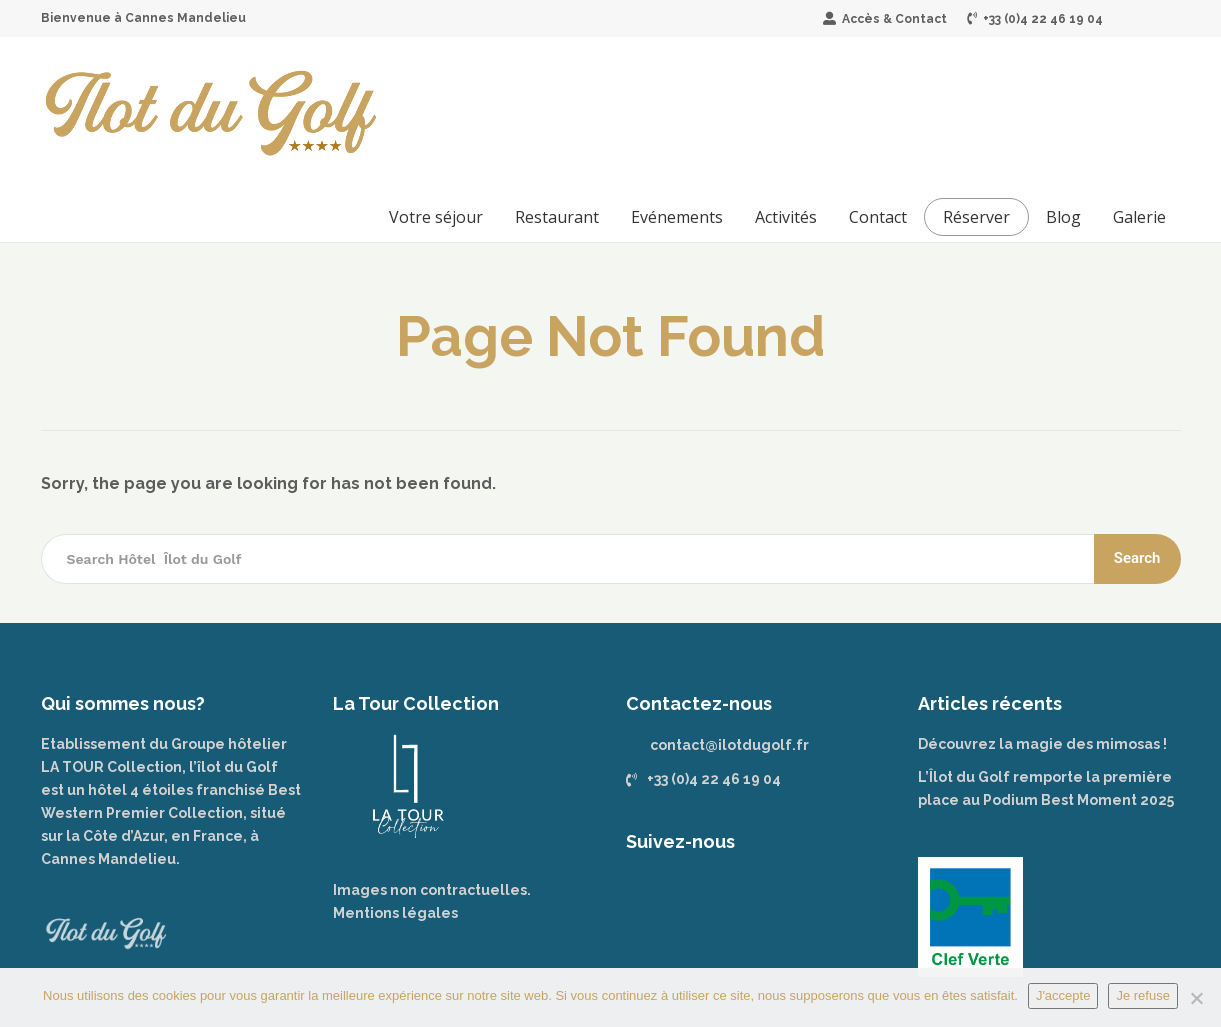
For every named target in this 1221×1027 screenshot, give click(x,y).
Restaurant (557, 217)
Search (1137, 558)
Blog (1063, 217)
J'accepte (1063, 995)
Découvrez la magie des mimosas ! (1042, 744)
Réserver (976, 217)
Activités (786, 217)
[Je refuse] (1196, 998)
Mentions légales (395, 913)
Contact (878, 217)
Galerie (1139, 217)
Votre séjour (436, 217)
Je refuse (1142, 995)
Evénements (677, 217)
